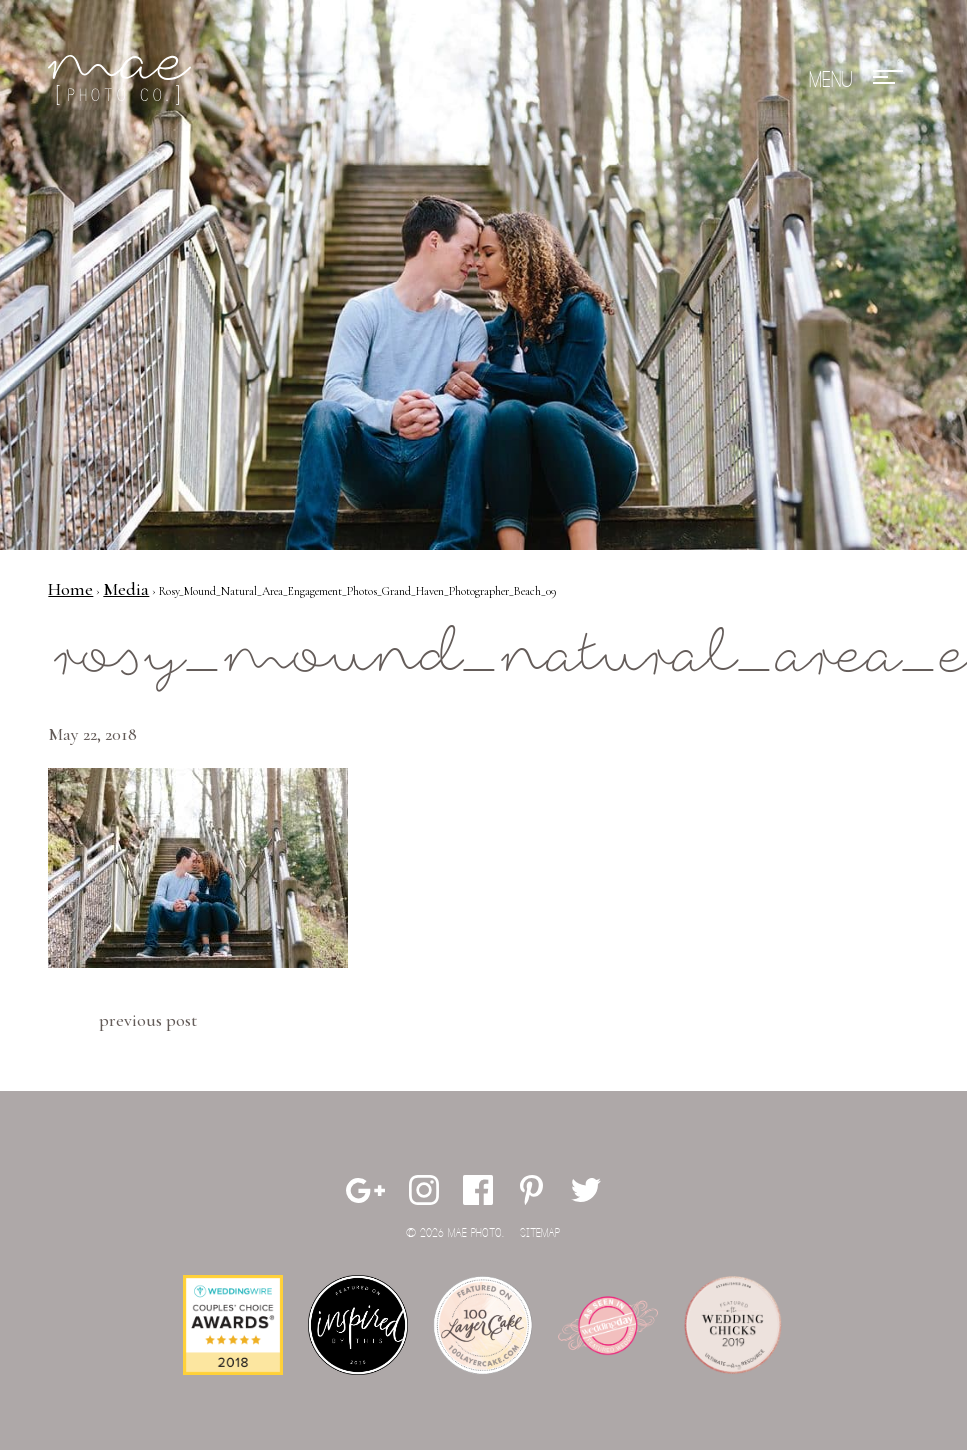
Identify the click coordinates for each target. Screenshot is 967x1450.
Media (126, 589)
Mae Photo (123, 80)
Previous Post (148, 1020)
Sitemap (540, 1233)
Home (70, 589)
